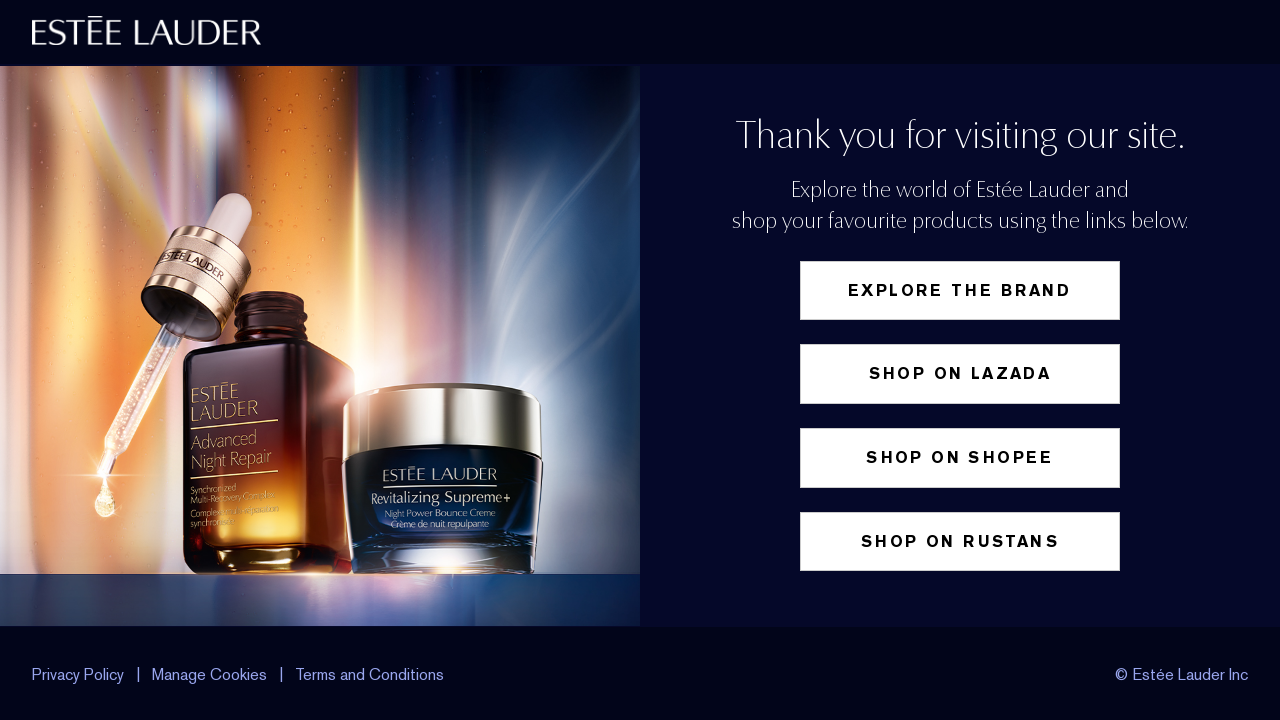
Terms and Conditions (369, 674)
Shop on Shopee (960, 457)
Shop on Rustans (960, 541)
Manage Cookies (211, 674)
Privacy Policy (78, 674)
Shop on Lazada (960, 373)
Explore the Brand (960, 290)
